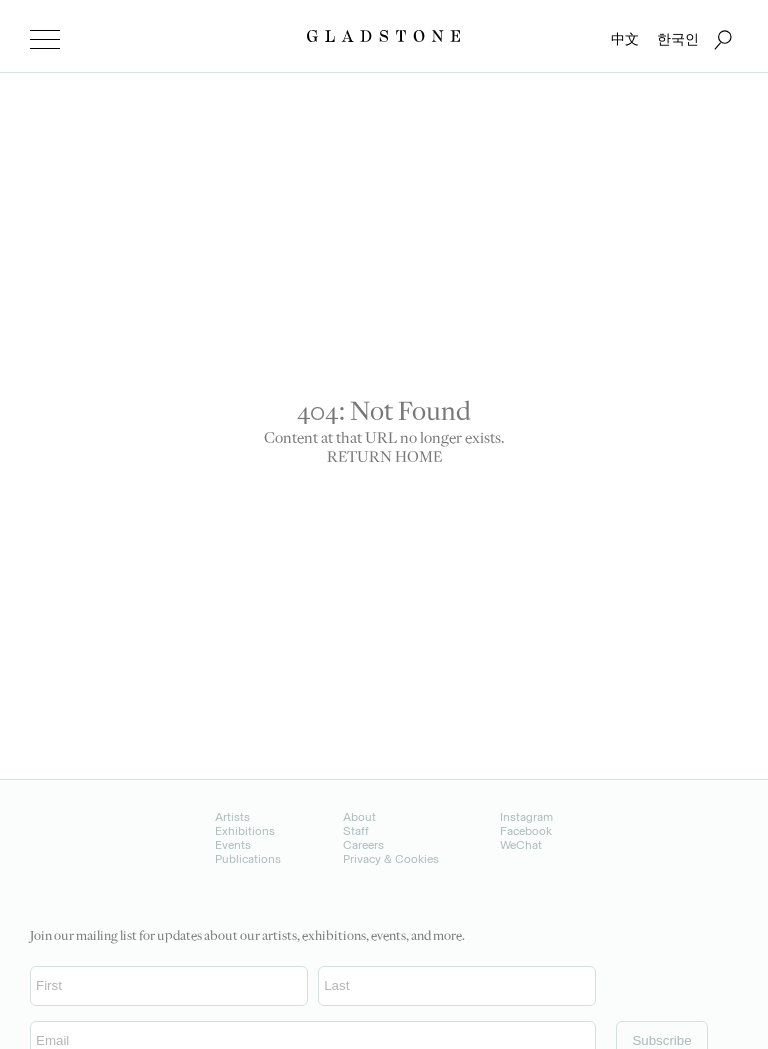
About (359, 817)
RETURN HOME (384, 459)
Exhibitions (245, 831)
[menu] (45, 40)
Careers (363, 845)
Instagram (526, 817)
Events (233, 845)
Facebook (526, 831)
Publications (248, 859)
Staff (356, 831)
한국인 (678, 39)
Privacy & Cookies (391, 859)
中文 (625, 39)
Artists (232, 817)
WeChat (521, 845)
